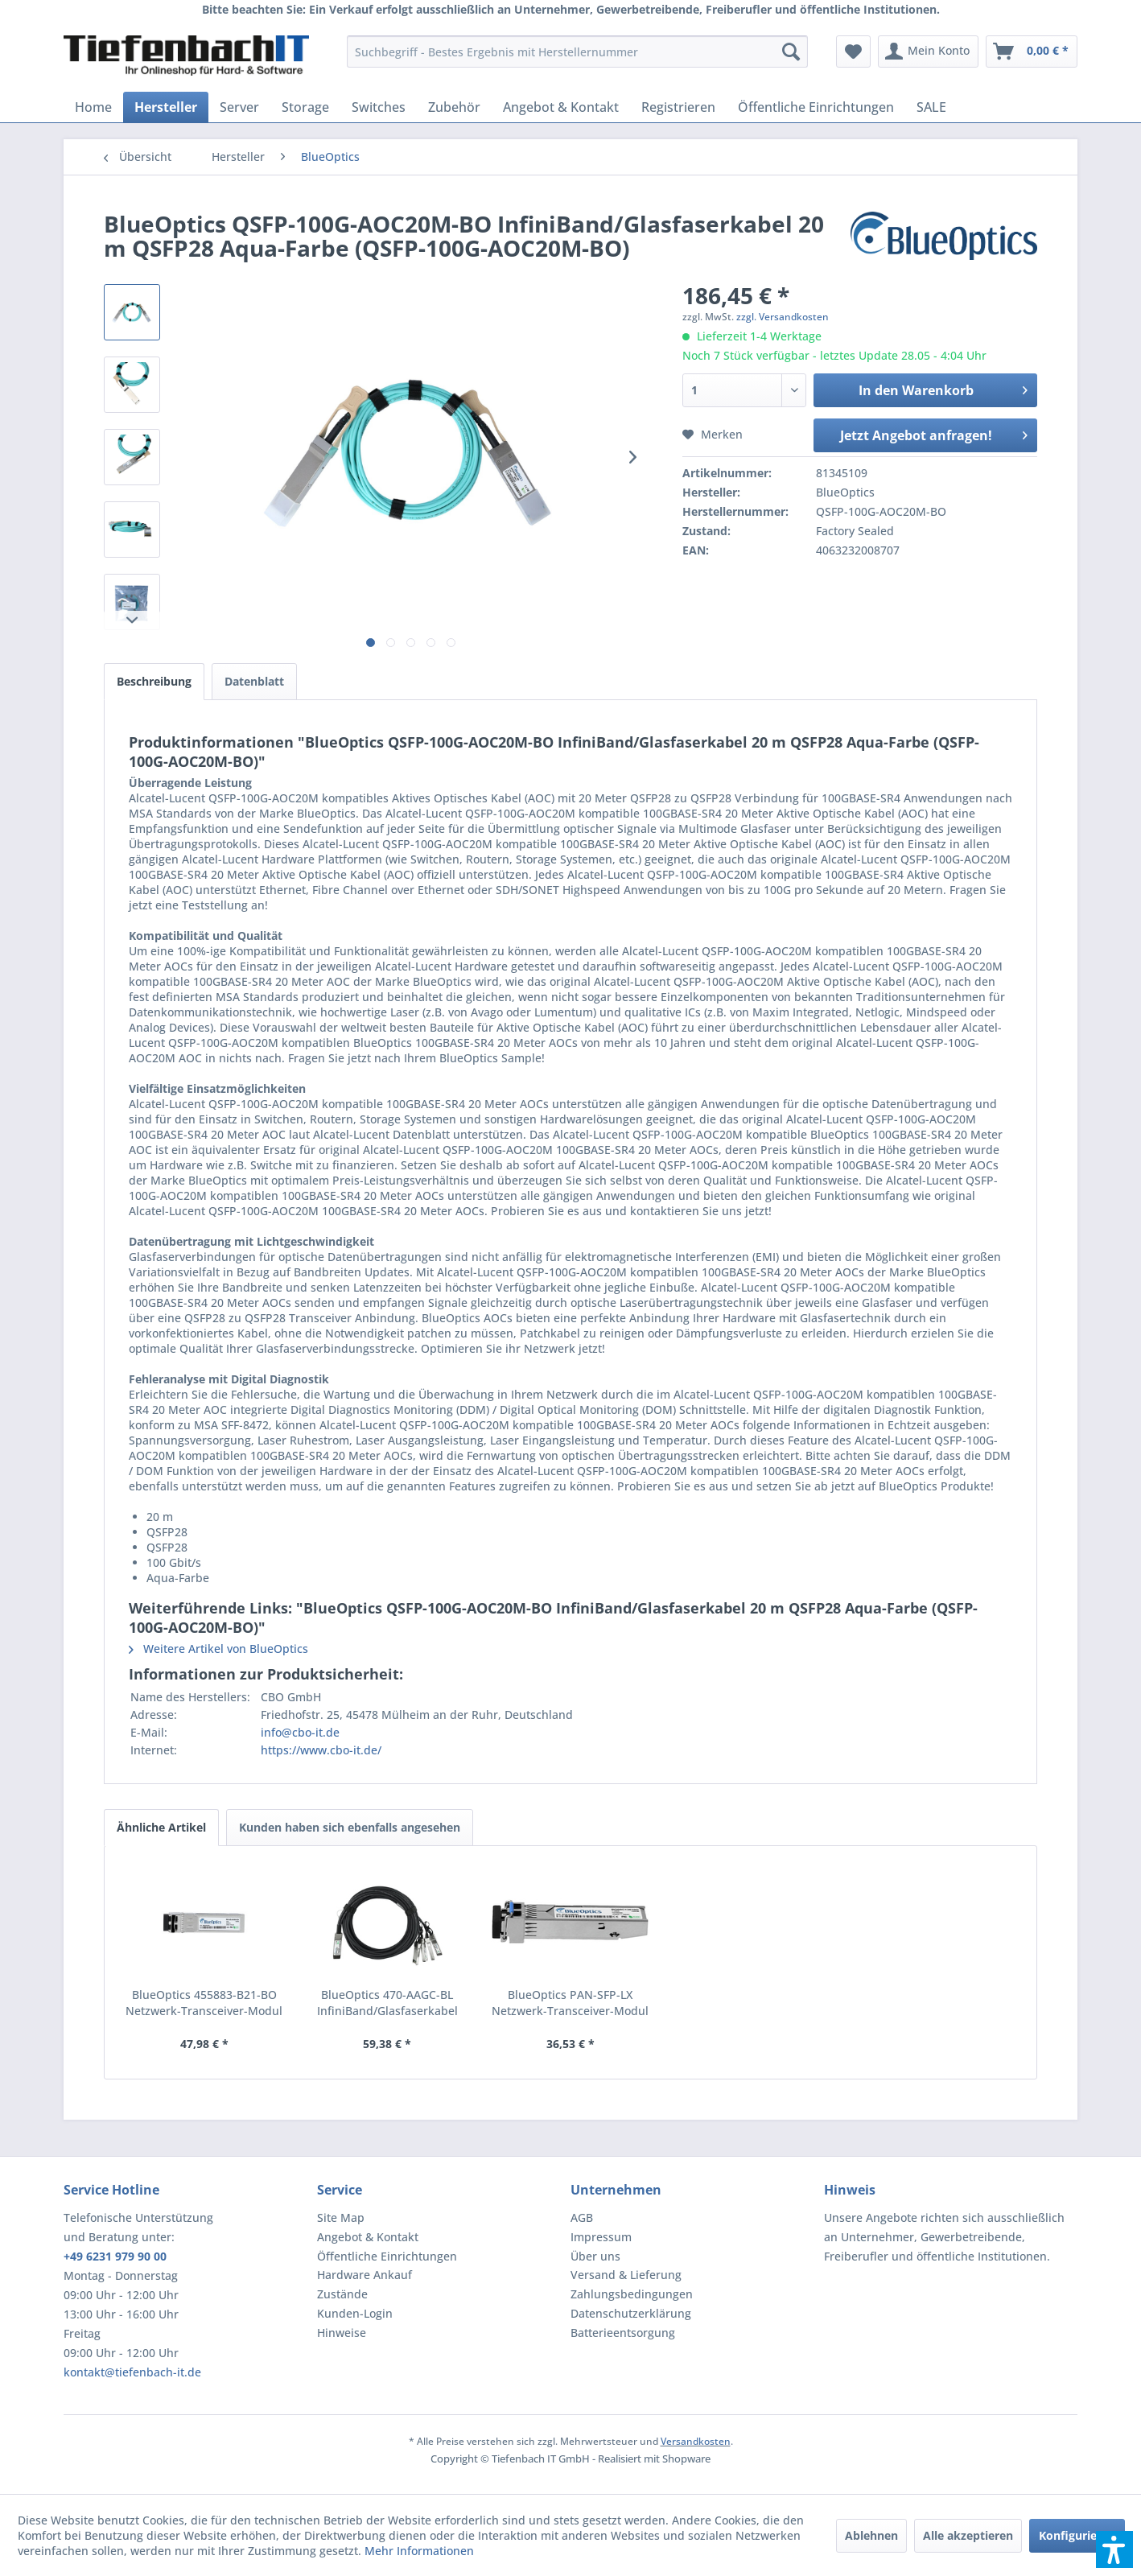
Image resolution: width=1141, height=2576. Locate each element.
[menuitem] (577, 51)
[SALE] (931, 107)
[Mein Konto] (928, 51)
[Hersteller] (165, 107)
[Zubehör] (454, 107)
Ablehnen (871, 2535)
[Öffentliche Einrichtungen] (816, 107)
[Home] (93, 107)
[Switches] (378, 107)
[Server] (239, 107)
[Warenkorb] (1031, 51)
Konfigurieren (1077, 2535)
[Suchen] (791, 51)
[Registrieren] (678, 107)
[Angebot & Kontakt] (561, 107)
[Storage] (305, 107)
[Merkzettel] (853, 51)
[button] (1114, 2549)
